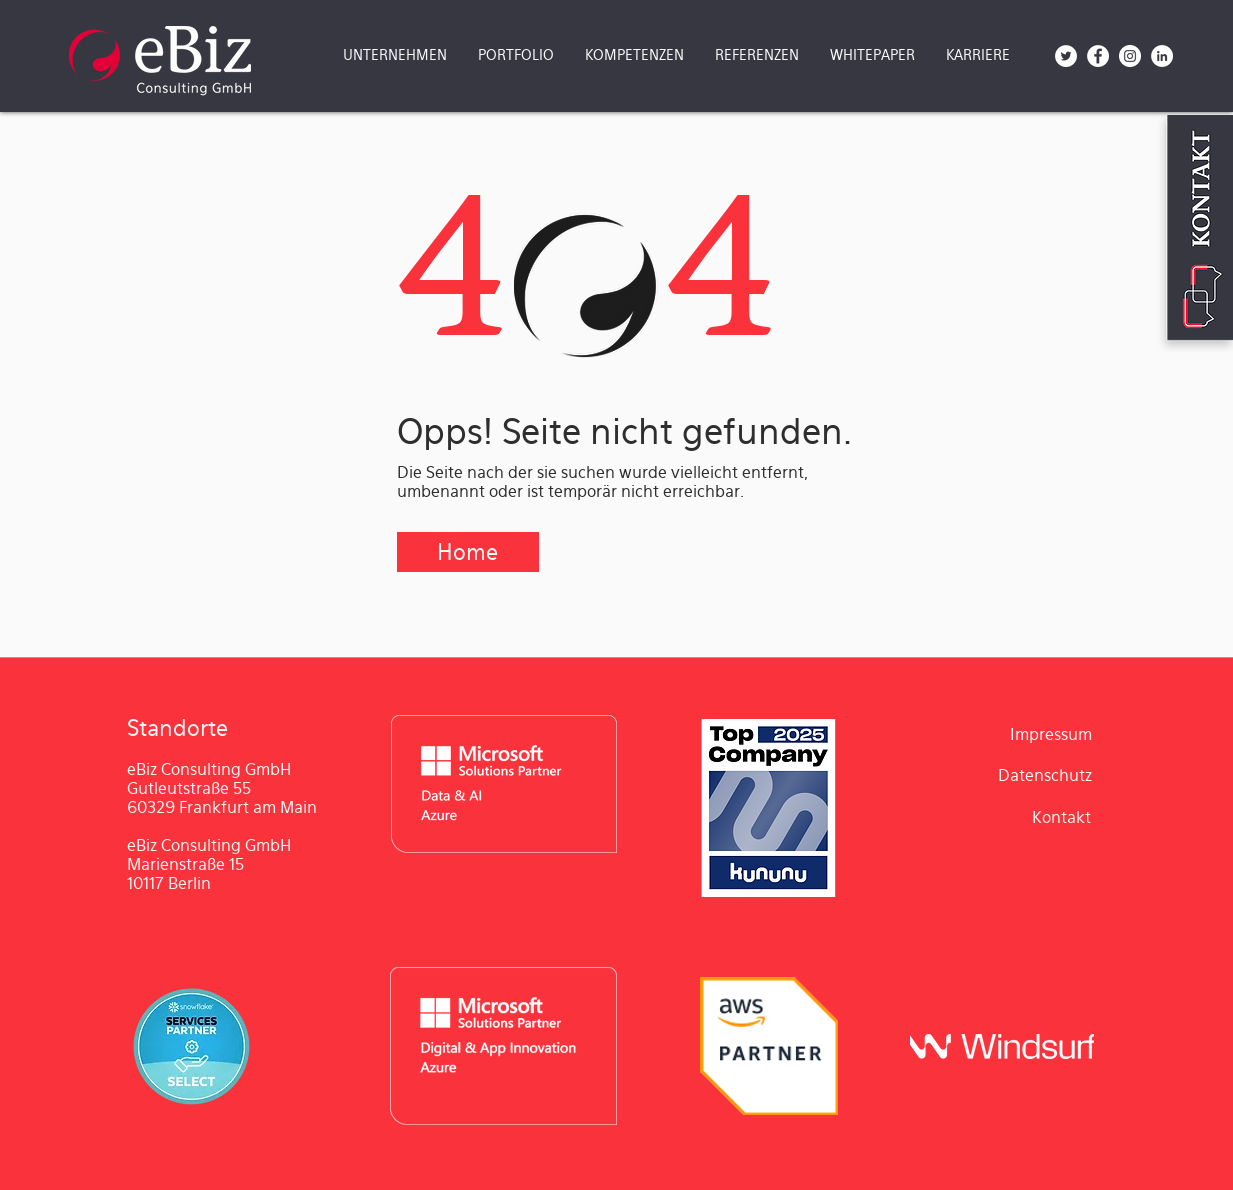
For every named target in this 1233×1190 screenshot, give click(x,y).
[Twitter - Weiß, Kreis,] (1066, 56)
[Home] (468, 552)
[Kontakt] (1062, 818)
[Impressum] (1051, 735)
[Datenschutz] (1045, 776)
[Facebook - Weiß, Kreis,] (1098, 56)
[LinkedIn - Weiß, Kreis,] (1162, 56)
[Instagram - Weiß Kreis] (1130, 56)
